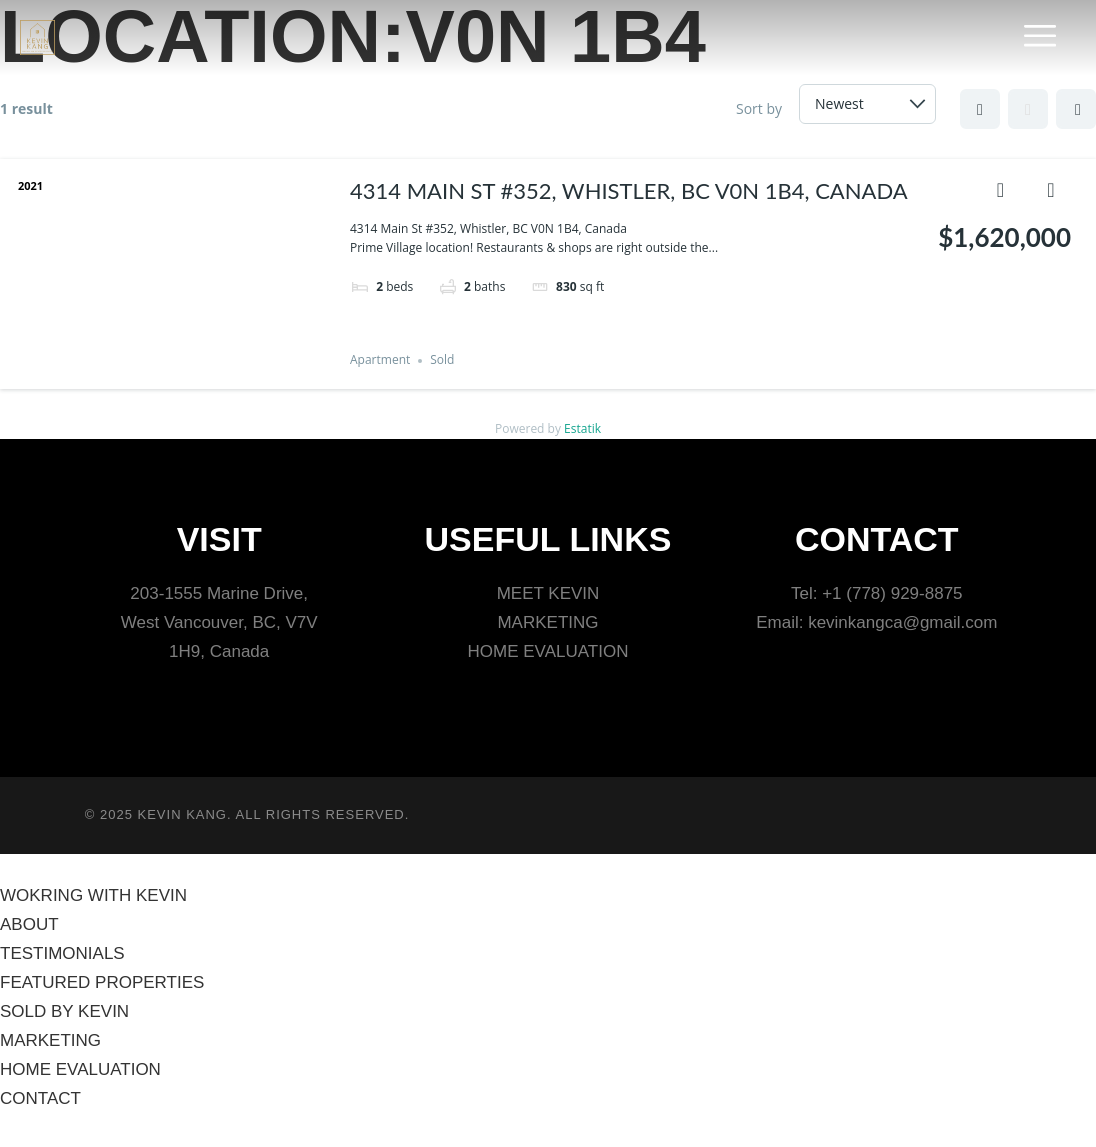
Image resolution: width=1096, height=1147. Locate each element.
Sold (442, 360)
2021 (30, 185)
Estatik (582, 428)
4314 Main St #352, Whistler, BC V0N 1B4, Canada (629, 190)
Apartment (380, 360)
